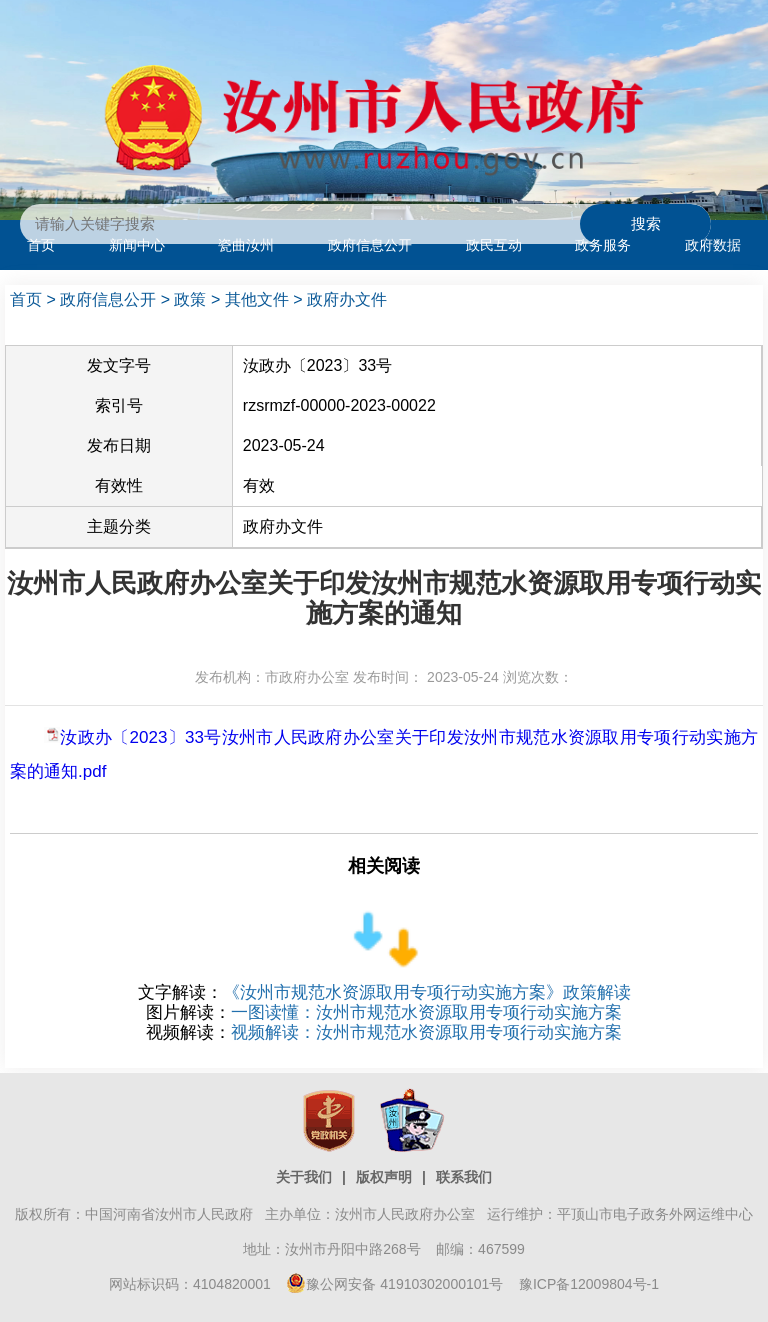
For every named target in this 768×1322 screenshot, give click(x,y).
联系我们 (464, 1177)
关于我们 (304, 1177)
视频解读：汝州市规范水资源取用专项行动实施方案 (426, 1032)
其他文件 (257, 299)
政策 (190, 299)
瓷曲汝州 (246, 245)
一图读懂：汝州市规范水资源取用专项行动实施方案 (426, 1012)
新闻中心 (137, 245)
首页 (41, 245)
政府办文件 (347, 299)
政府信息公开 (370, 245)
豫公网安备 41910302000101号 (394, 1284)
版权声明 (384, 1177)
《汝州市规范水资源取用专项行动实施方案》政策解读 (427, 992)
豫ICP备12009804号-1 (589, 1284)
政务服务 (603, 245)
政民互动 (494, 245)
